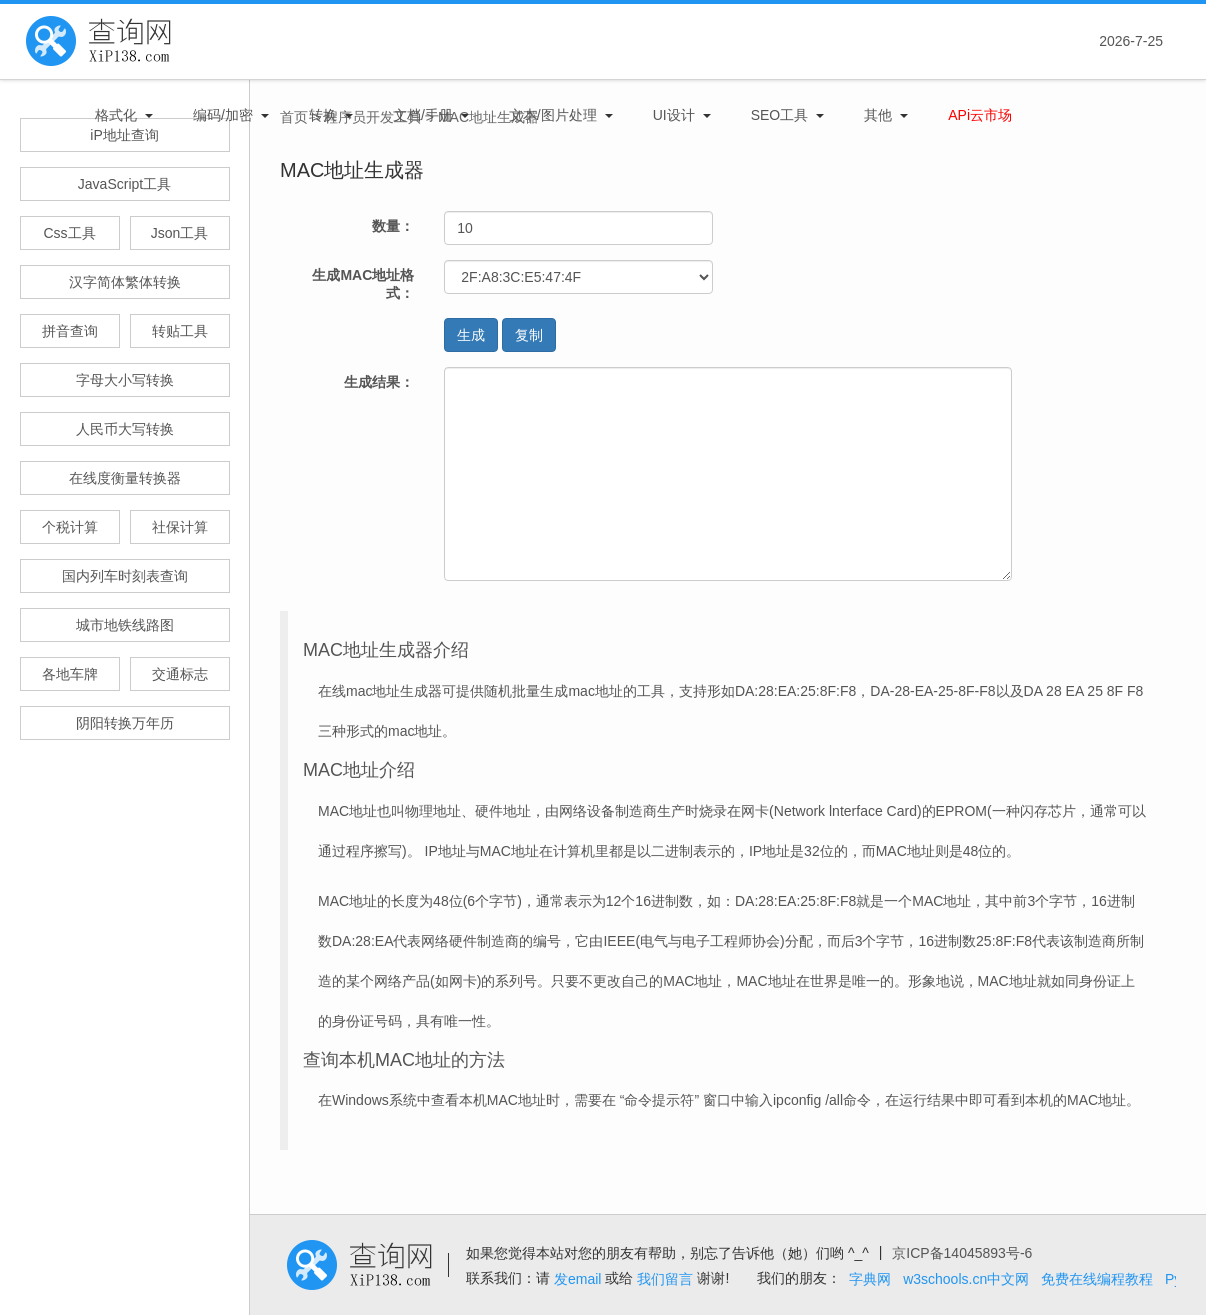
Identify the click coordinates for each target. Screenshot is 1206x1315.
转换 (323, 115)
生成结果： (379, 382)
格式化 (116, 115)
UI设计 (674, 115)
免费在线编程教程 (1097, 1279)
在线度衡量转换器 (125, 478)
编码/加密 (223, 115)
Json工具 (180, 233)
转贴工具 (180, 331)
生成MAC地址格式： (363, 284)
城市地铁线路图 (125, 625)
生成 (471, 335)
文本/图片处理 (553, 115)
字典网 (870, 1279)
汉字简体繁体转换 (125, 282)
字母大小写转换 (125, 380)
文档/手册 (423, 115)
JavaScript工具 (124, 184)
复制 (529, 335)
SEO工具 (780, 115)
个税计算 (70, 527)
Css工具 (69, 233)
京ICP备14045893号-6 (962, 1253)
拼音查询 (70, 331)
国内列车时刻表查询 (125, 576)
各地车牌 (70, 674)
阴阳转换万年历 (125, 723)
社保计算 (180, 527)
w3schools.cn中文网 (966, 1279)
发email (577, 1279)
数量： (393, 226)
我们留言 (665, 1279)
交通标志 (180, 674)
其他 (878, 115)
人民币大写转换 (125, 429)
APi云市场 (980, 115)
